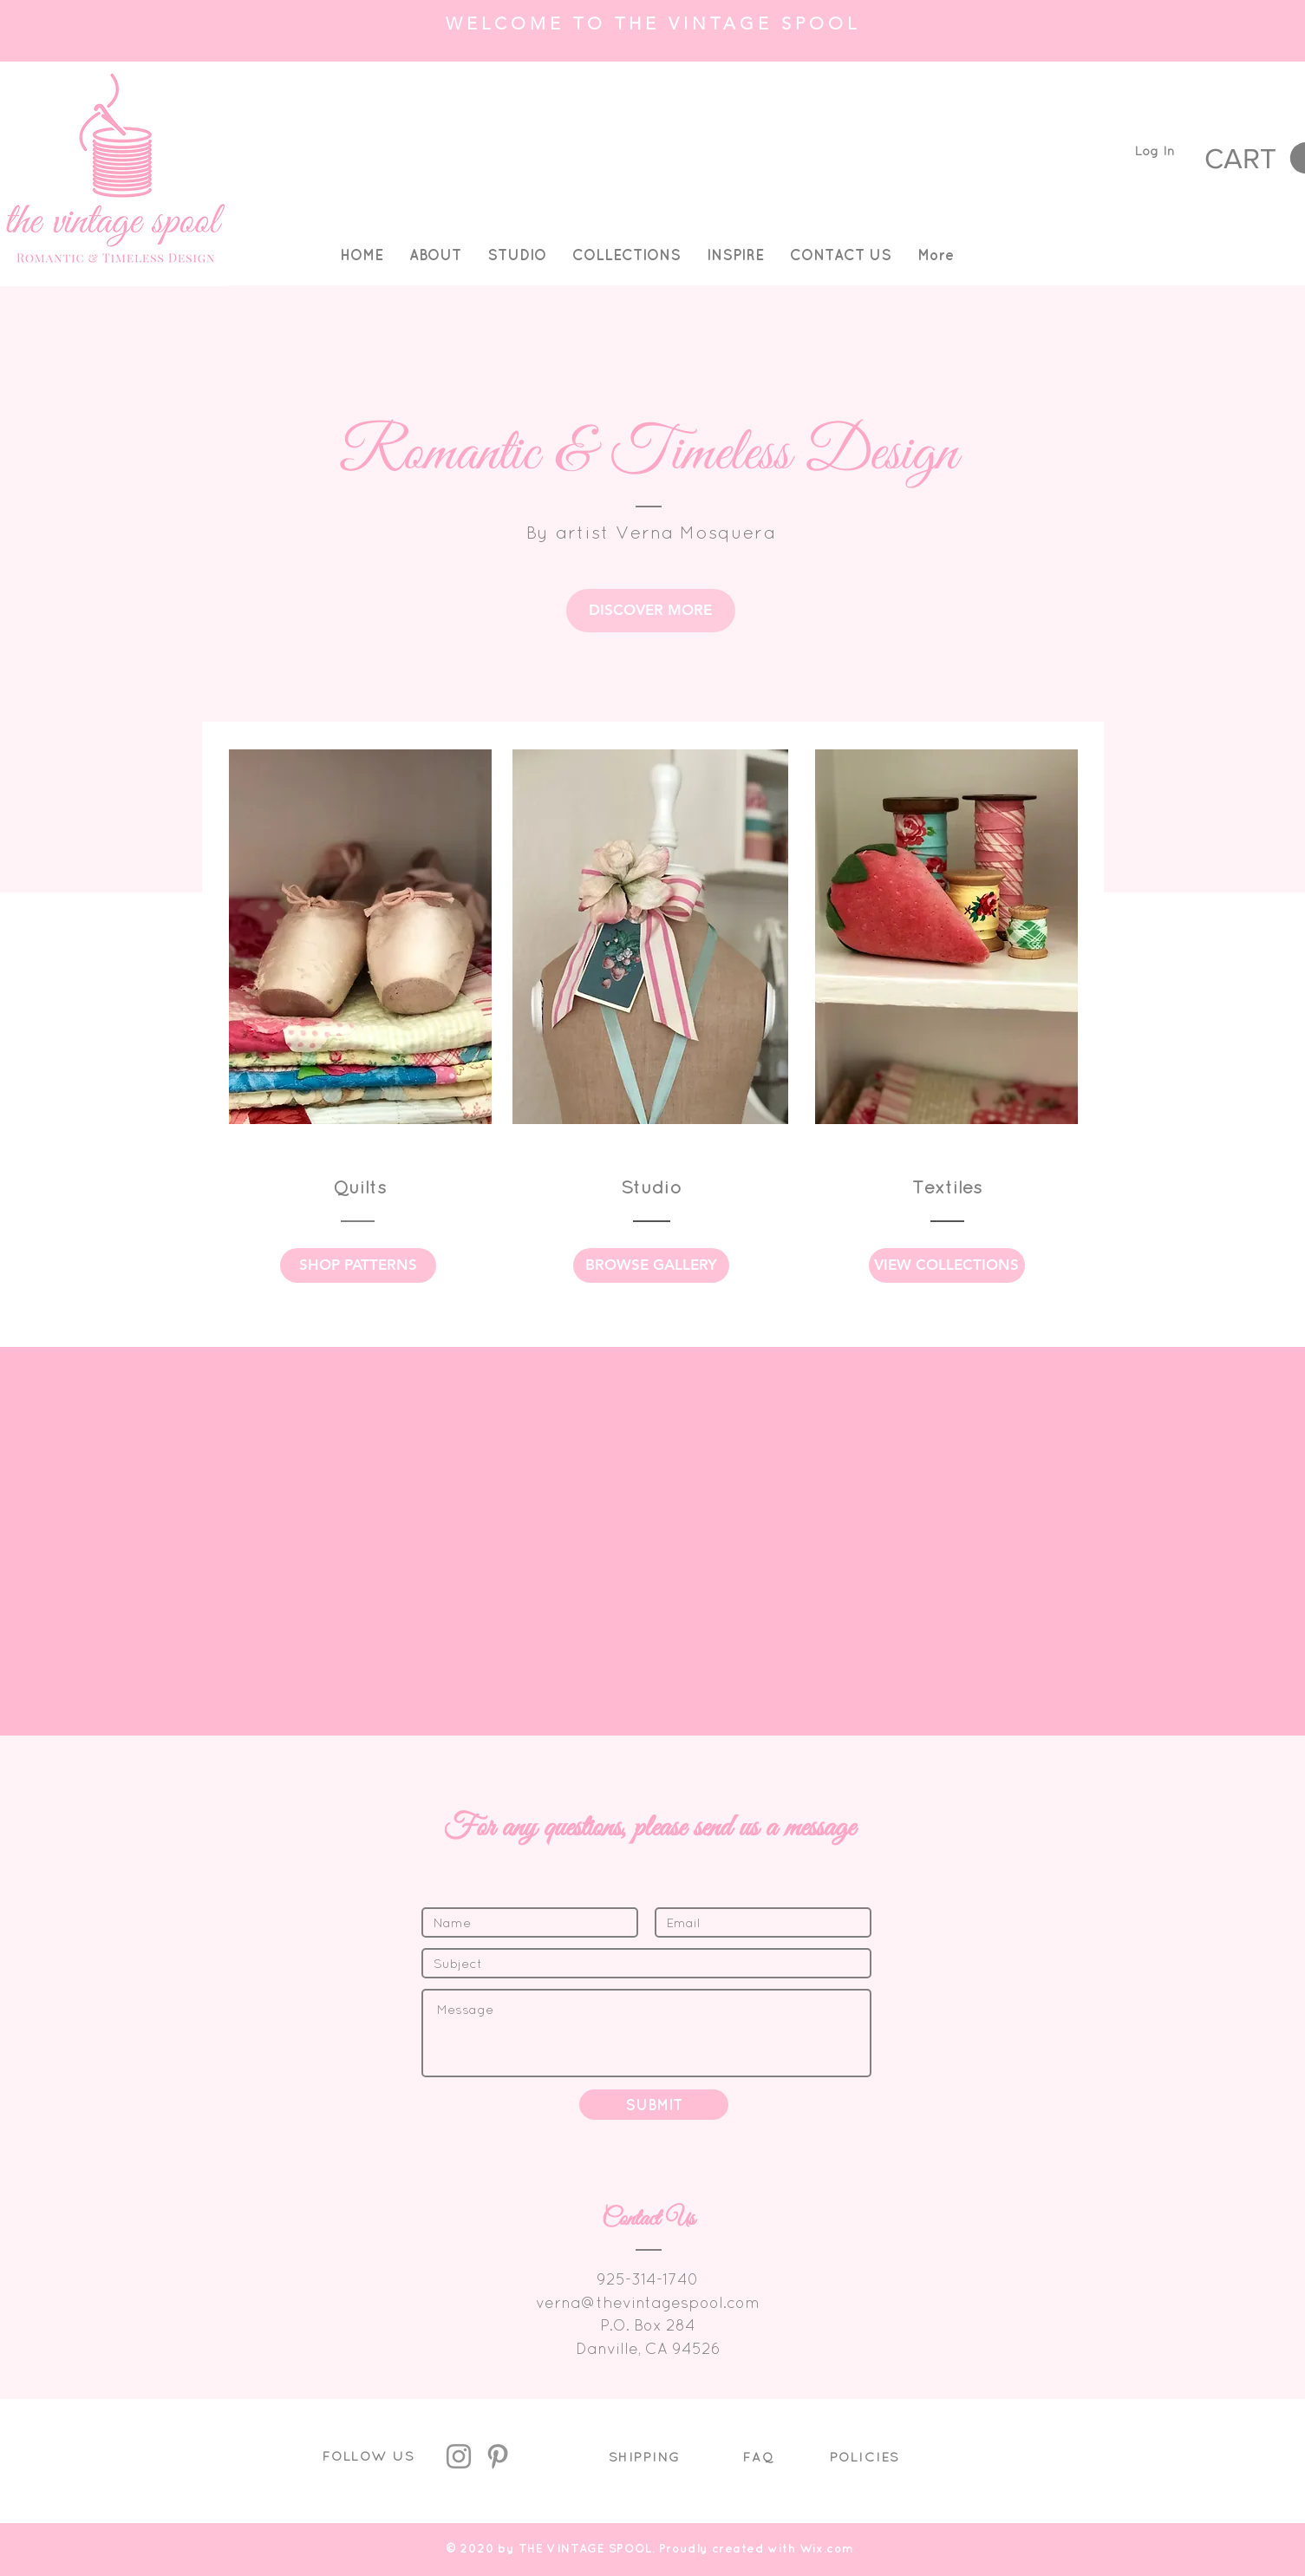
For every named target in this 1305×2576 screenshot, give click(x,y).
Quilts (360, 1187)
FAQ (758, 2456)
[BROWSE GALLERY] (651, 1265)
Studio (651, 1187)
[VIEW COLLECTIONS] (947, 1265)
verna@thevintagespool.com (648, 2302)
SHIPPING (645, 2456)
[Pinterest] (497, 2456)
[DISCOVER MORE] (650, 610)
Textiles (947, 1187)
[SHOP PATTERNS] (358, 1265)
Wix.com (826, 2548)
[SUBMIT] (653, 2104)
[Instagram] (458, 2456)
